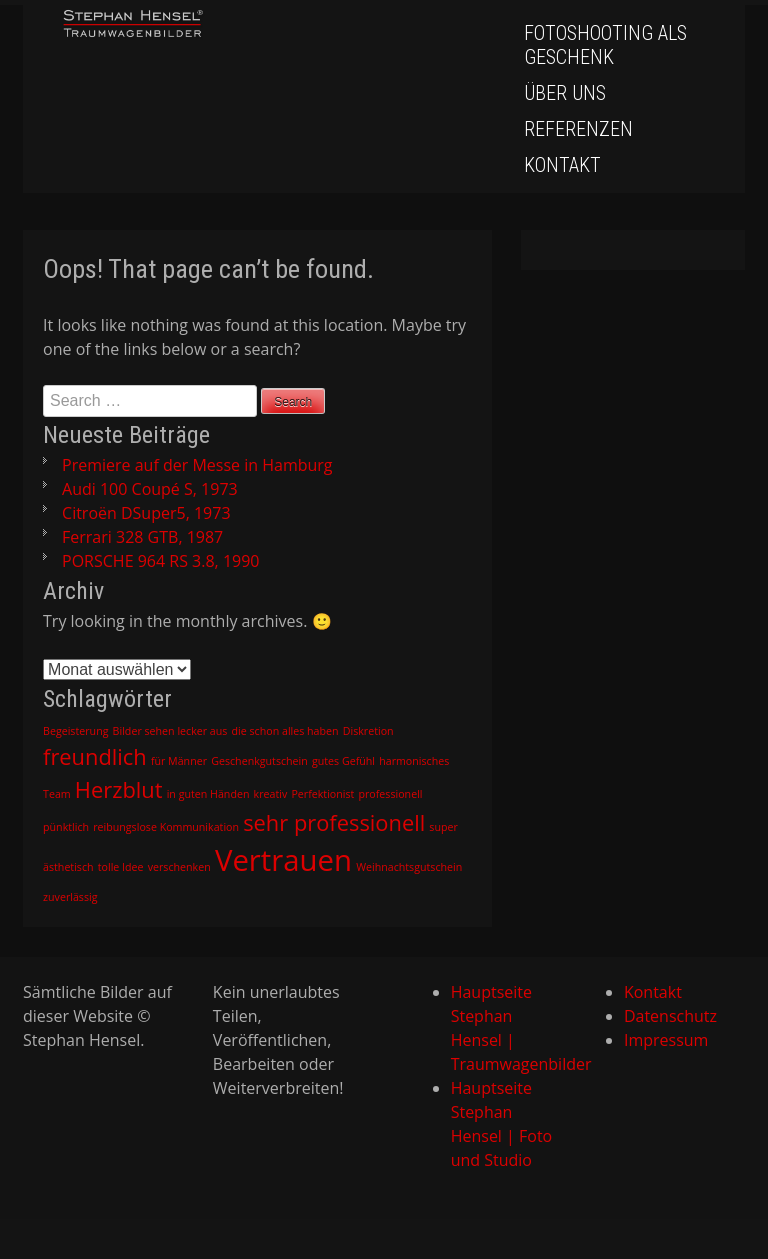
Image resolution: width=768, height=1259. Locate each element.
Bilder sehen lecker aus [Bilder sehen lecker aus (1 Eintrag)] (170, 731)
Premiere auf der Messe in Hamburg (197, 465)
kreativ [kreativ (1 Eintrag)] (271, 794)
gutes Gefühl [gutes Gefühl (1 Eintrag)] (343, 761)
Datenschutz (670, 1016)
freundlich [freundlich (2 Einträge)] (95, 756)
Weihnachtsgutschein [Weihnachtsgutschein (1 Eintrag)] (409, 867)
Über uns (565, 93)
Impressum (666, 1040)
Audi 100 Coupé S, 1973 (150, 489)
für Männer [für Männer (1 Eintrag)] (179, 761)
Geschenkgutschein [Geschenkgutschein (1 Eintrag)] (259, 761)
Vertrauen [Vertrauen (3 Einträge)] (283, 860)
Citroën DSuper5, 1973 (146, 513)
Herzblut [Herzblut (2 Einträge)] (119, 789)
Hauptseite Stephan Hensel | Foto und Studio (502, 1124)
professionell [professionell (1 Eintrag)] (391, 794)
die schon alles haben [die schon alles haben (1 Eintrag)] (285, 731)
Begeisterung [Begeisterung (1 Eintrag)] (75, 731)
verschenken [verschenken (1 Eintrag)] (179, 867)
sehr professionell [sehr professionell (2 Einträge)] (334, 822)
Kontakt (562, 165)
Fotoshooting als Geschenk (605, 45)
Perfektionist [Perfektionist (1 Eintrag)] (322, 794)
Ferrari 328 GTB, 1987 (142, 537)
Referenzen (578, 129)
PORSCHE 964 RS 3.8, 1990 (160, 561)
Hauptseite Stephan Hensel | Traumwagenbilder (506, 1028)
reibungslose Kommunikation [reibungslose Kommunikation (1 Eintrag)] (166, 827)
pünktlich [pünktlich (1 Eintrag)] (66, 827)
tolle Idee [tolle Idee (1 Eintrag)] (121, 867)
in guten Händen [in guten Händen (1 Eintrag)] (208, 794)
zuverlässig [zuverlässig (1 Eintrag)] (70, 897)
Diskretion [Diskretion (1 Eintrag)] (368, 731)
